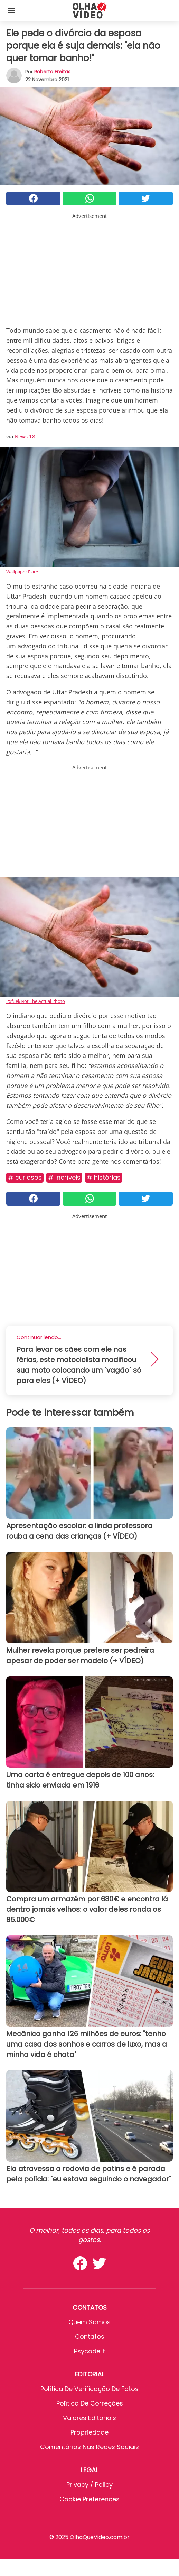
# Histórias (104, 1177)
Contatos (89, 2336)
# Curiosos (25, 1177)
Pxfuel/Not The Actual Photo (35, 1001)
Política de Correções (89, 2403)
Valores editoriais (89, 2417)
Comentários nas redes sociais (89, 2447)
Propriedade (89, 2432)
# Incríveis (64, 1177)
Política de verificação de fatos (89, 2388)
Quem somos (89, 2322)
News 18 (25, 436)
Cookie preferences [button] (89, 2499)
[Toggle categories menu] (11, 10)
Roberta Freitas (52, 71)
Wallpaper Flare (22, 572)
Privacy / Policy (89, 2484)
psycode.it (89, 2351)
